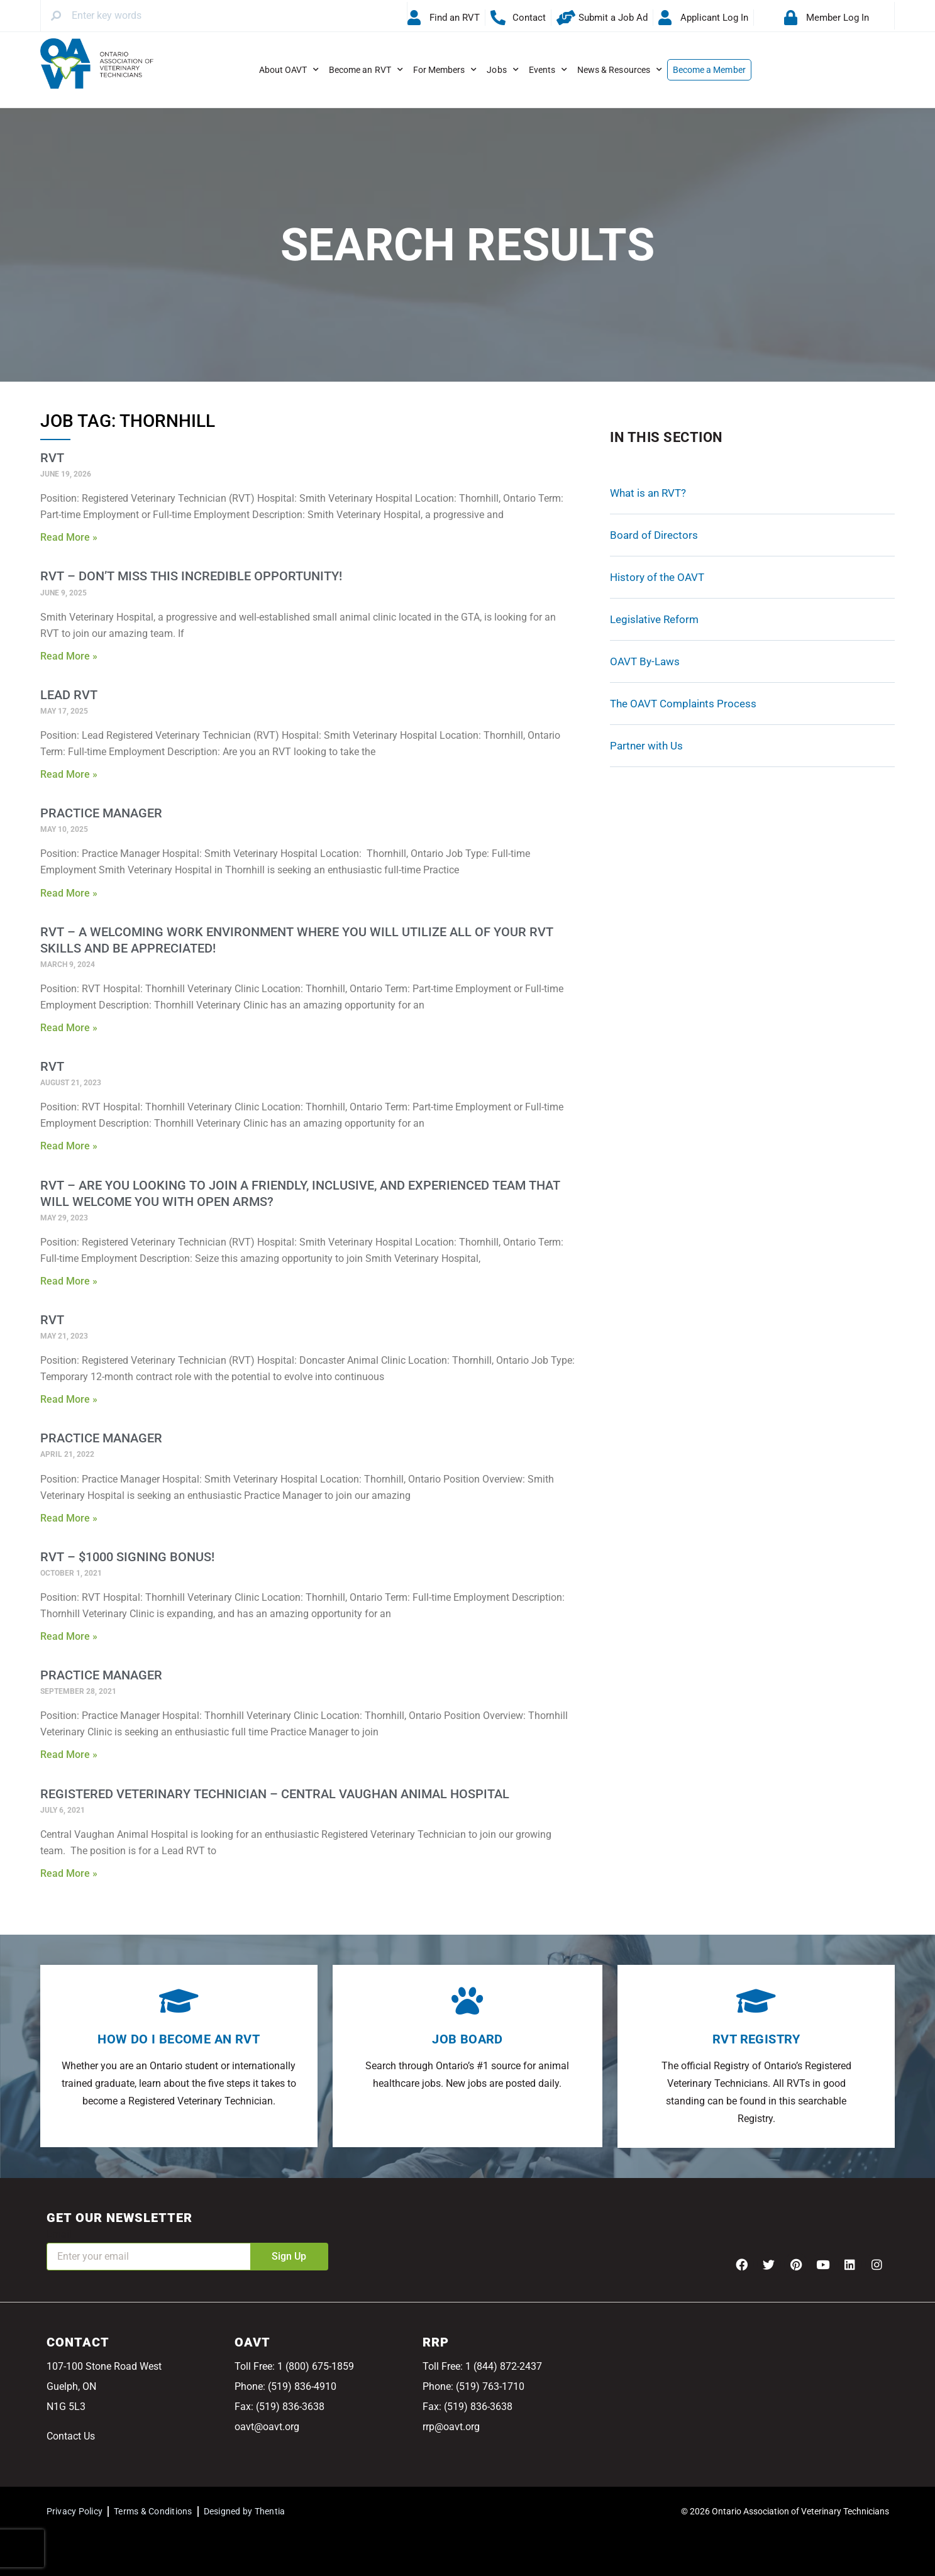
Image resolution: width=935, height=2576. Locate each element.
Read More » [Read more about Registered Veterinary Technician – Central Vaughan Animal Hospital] (68, 1873)
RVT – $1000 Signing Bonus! (127, 1556)
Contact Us (71, 2436)
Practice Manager (101, 813)
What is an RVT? (648, 493)
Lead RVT (68, 694)
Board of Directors (654, 535)
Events (548, 69)
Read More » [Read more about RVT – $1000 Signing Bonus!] (68, 1636)
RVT (52, 457)
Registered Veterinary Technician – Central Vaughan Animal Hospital (274, 1793)
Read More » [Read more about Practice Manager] (68, 893)
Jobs (502, 69)
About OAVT (289, 69)
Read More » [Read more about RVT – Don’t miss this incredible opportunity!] (68, 656)
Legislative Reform (654, 619)
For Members (445, 69)
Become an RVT (366, 69)
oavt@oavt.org (267, 2427)
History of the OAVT (657, 577)
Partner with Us (646, 745)
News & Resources (619, 69)
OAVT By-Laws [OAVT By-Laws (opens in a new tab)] (645, 661)
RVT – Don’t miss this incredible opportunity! (191, 575)
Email (59, 2234)
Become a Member (709, 70)
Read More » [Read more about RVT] (68, 537)
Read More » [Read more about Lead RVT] (68, 774)
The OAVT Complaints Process (683, 703)
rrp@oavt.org (451, 2427)
